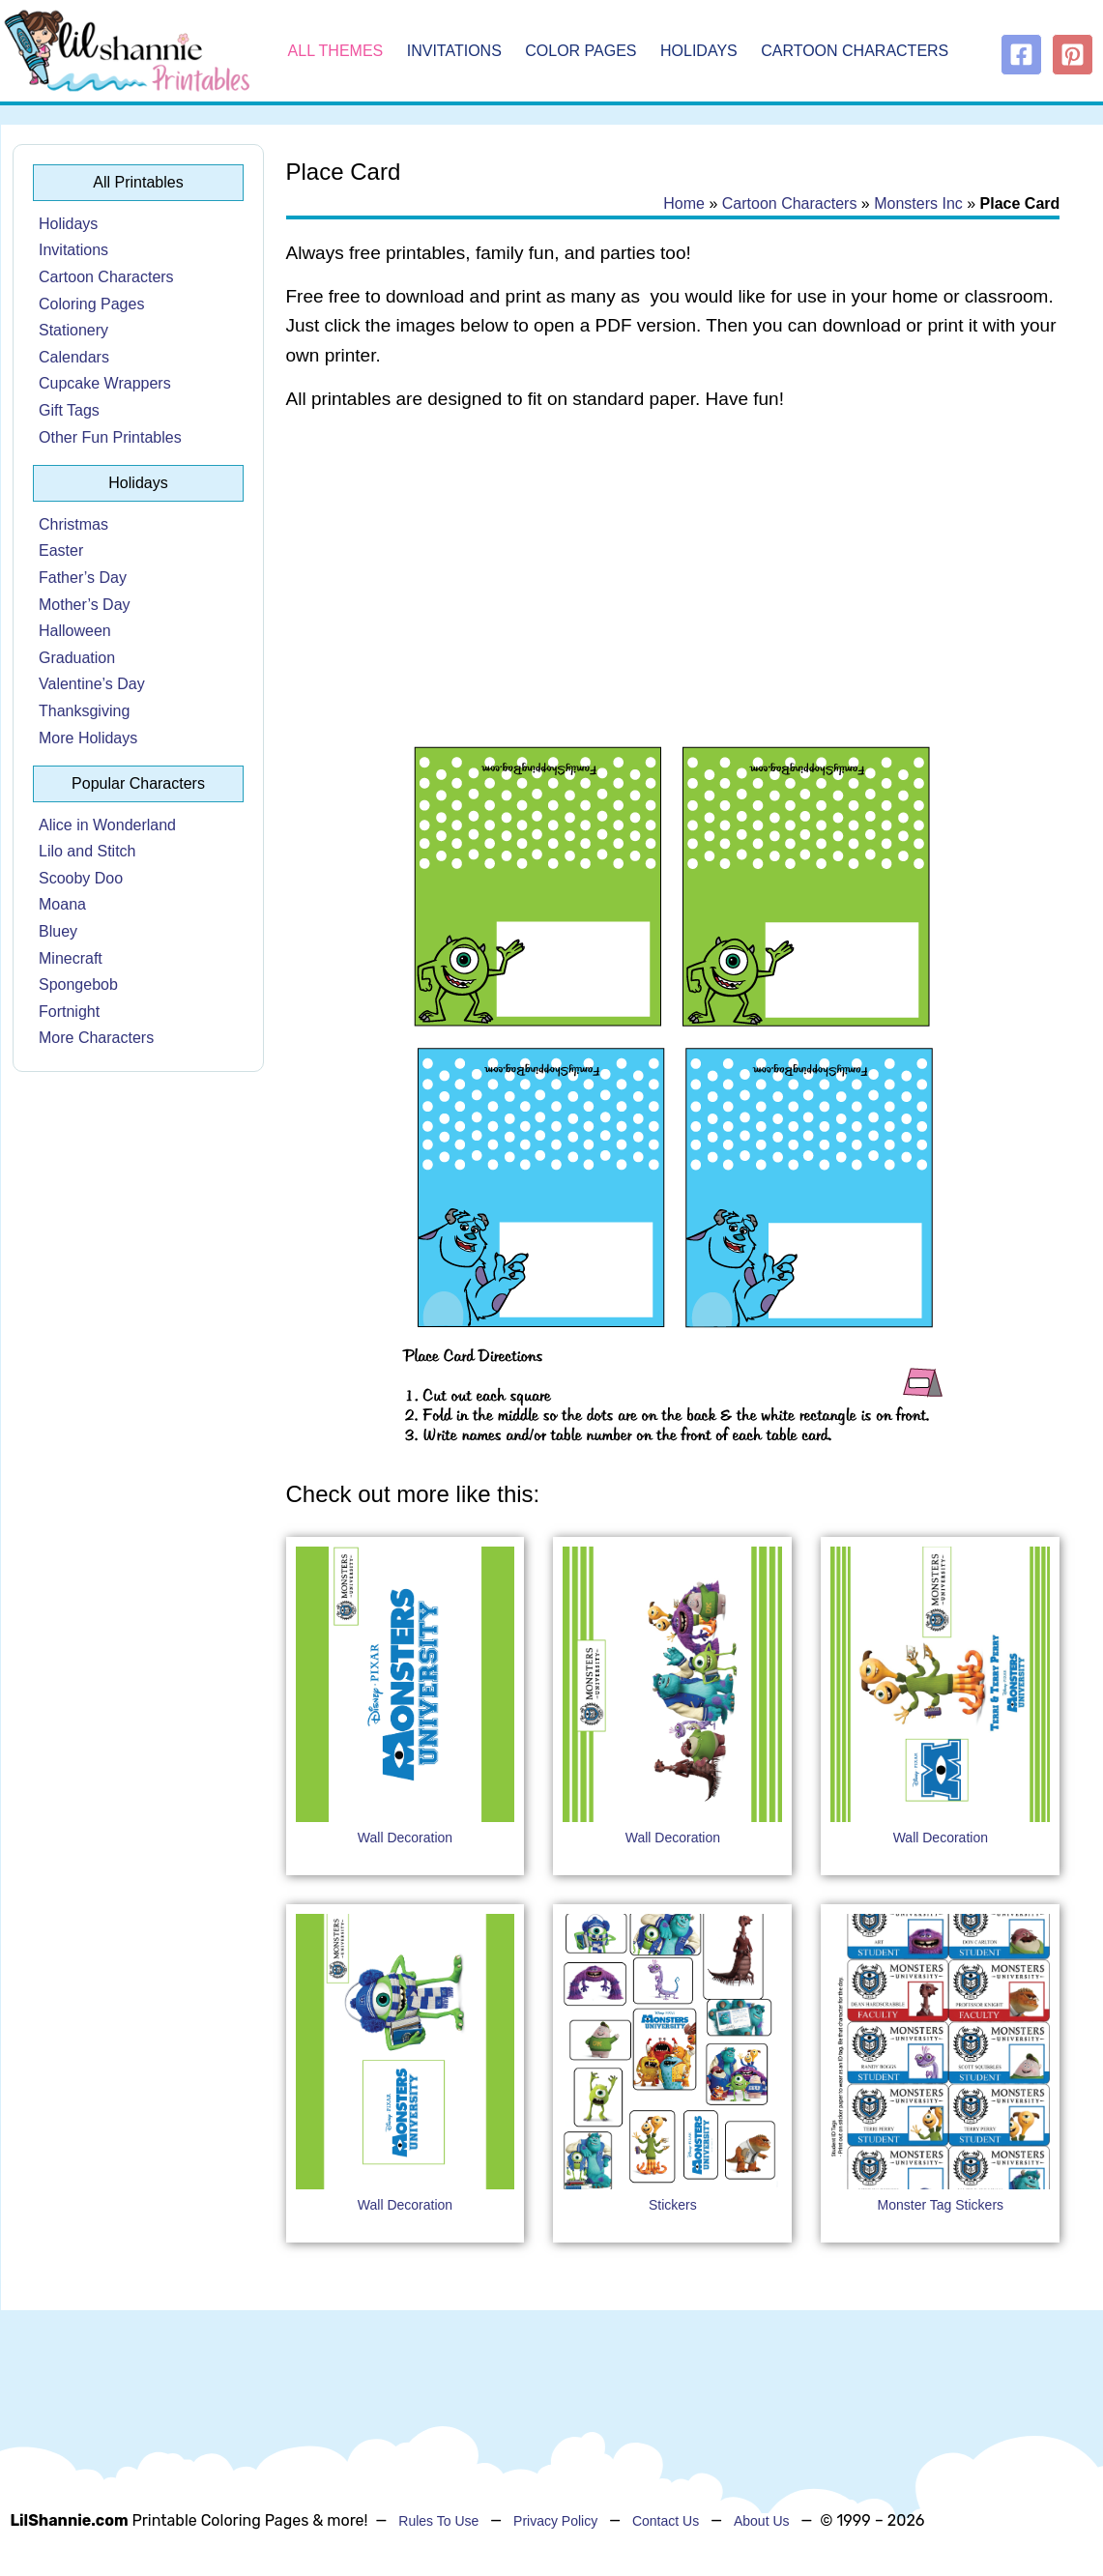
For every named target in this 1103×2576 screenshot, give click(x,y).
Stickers (673, 2205)
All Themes (336, 51)
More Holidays (88, 738)
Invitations (454, 51)
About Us (762, 2521)
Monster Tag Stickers (940, 2205)
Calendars (74, 357)
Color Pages (580, 51)
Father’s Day (83, 577)
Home (684, 203)
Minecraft (70, 958)
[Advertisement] (673, 582)
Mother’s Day (85, 604)
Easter (61, 550)
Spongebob (78, 984)
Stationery (73, 330)
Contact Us (665, 2521)
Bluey (58, 931)
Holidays (699, 51)
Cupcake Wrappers (105, 383)
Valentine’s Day (92, 684)
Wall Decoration (405, 1837)
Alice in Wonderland (107, 825)
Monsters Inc (918, 203)
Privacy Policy (555, 2521)
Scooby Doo (81, 878)
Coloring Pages (91, 304)
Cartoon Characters (854, 51)
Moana (62, 904)
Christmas (73, 524)
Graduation (77, 658)
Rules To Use (438, 2521)
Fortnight (69, 1011)
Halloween (75, 630)
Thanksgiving (84, 711)
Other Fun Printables (110, 437)
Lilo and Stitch (87, 851)
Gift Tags (69, 410)
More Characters (96, 1037)
